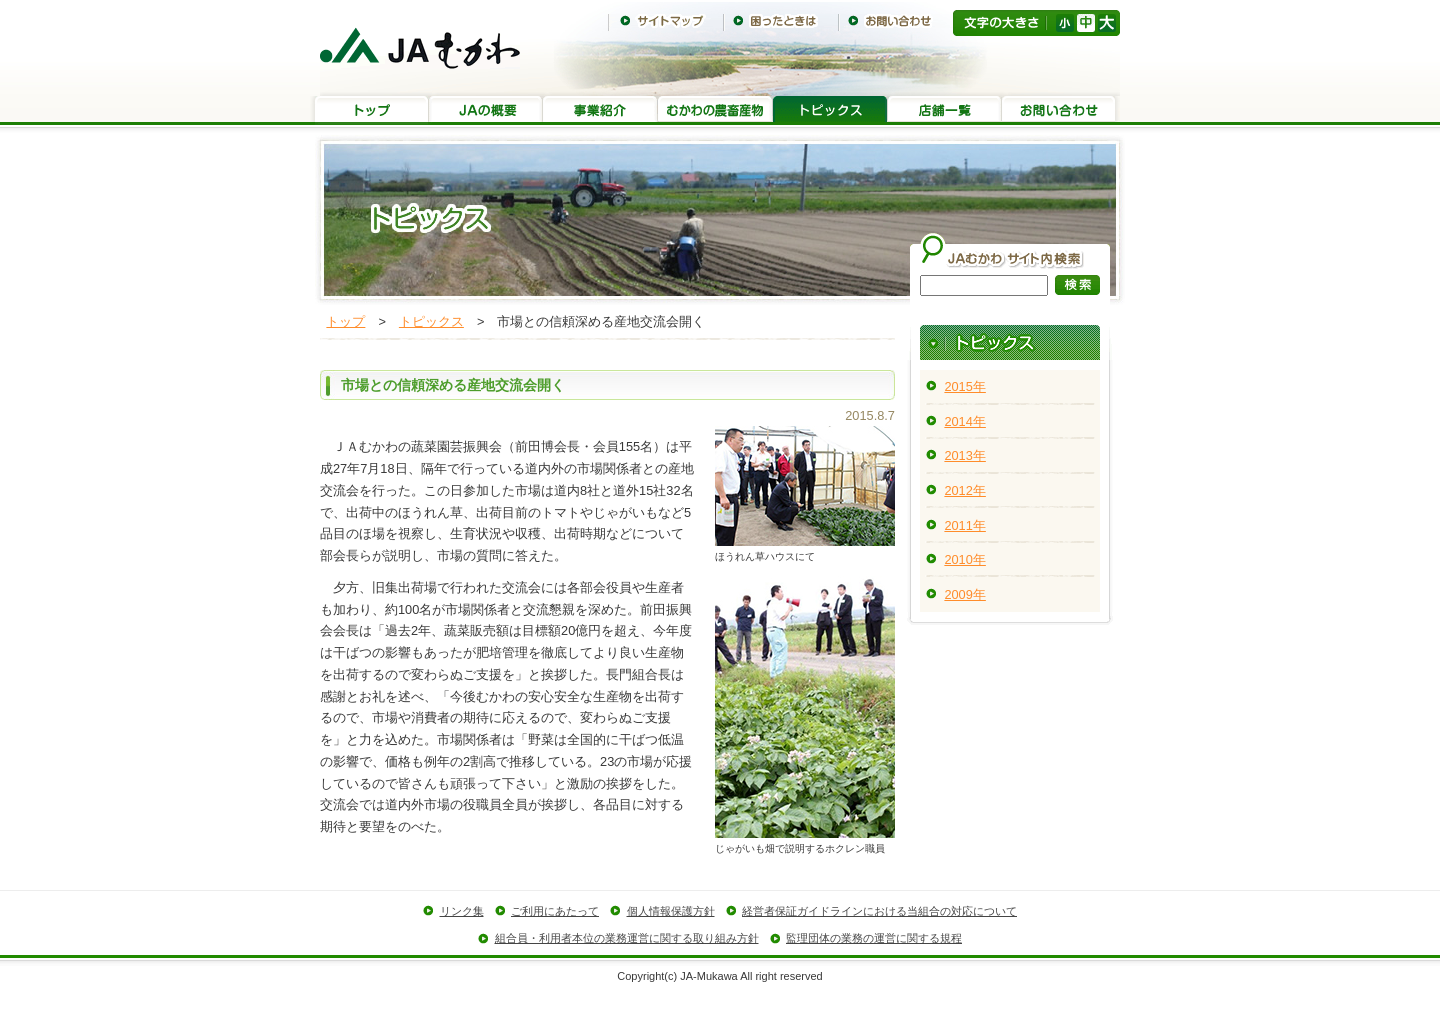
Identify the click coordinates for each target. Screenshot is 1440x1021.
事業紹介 (600, 110)
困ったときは (780, 21)
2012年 (964, 490)
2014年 (964, 421)
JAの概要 (485, 110)
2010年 (964, 559)
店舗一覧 (944, 110)
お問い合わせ (895, 21)
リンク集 (462, 911)
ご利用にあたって (555, 911)
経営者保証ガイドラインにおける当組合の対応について (879, 911)
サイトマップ (665, 21)
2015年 (964, 386)
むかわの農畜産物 (715, 110)
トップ (371, 110)
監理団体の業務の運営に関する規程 (874, 938)
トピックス (830, 110)
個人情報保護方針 (671, 911)
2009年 (964, 594)
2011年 (964, 525)
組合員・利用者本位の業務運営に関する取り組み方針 (627, 938)
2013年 (964, 455)
